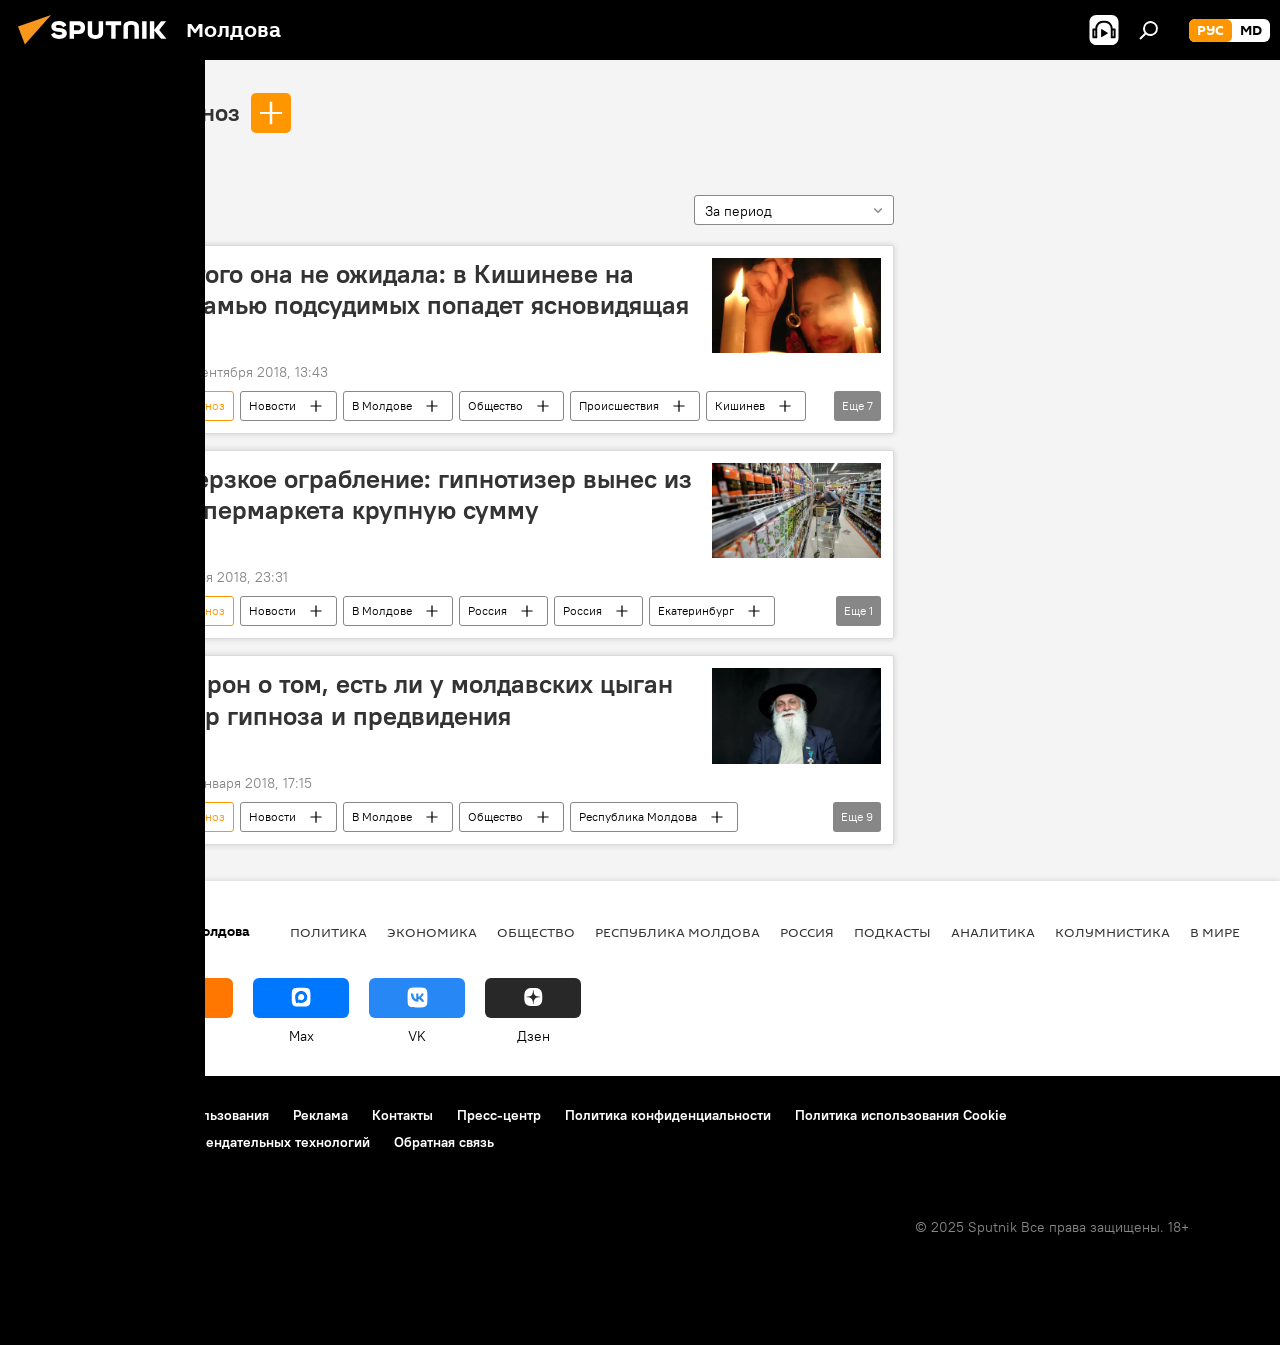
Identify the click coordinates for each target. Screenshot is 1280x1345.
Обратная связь (444, 1142)
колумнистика (1112, 932)
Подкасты (892, 932)
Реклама (320, 1115)
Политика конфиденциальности (668, 1115)
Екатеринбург (696, 610)
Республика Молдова (638, 816)
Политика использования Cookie (901, 1115)
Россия (487, 610)
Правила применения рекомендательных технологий (195, 1142)
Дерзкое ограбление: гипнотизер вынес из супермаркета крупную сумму (434, 494)
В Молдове (382, 405)
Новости (272, 405)
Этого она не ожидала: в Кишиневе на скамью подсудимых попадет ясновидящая (433, 289)
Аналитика (993, 932)
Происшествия (619, 405)
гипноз (202, 112)
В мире (1215, 932)
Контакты (402, 1115)
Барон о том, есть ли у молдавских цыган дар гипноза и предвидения (425, 699)
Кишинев (740, 405)
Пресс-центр (499, 1115)
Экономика (432, 932)
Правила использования (190, 1115)
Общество (495, 405)
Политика (328, 932)
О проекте (54, 1115)
